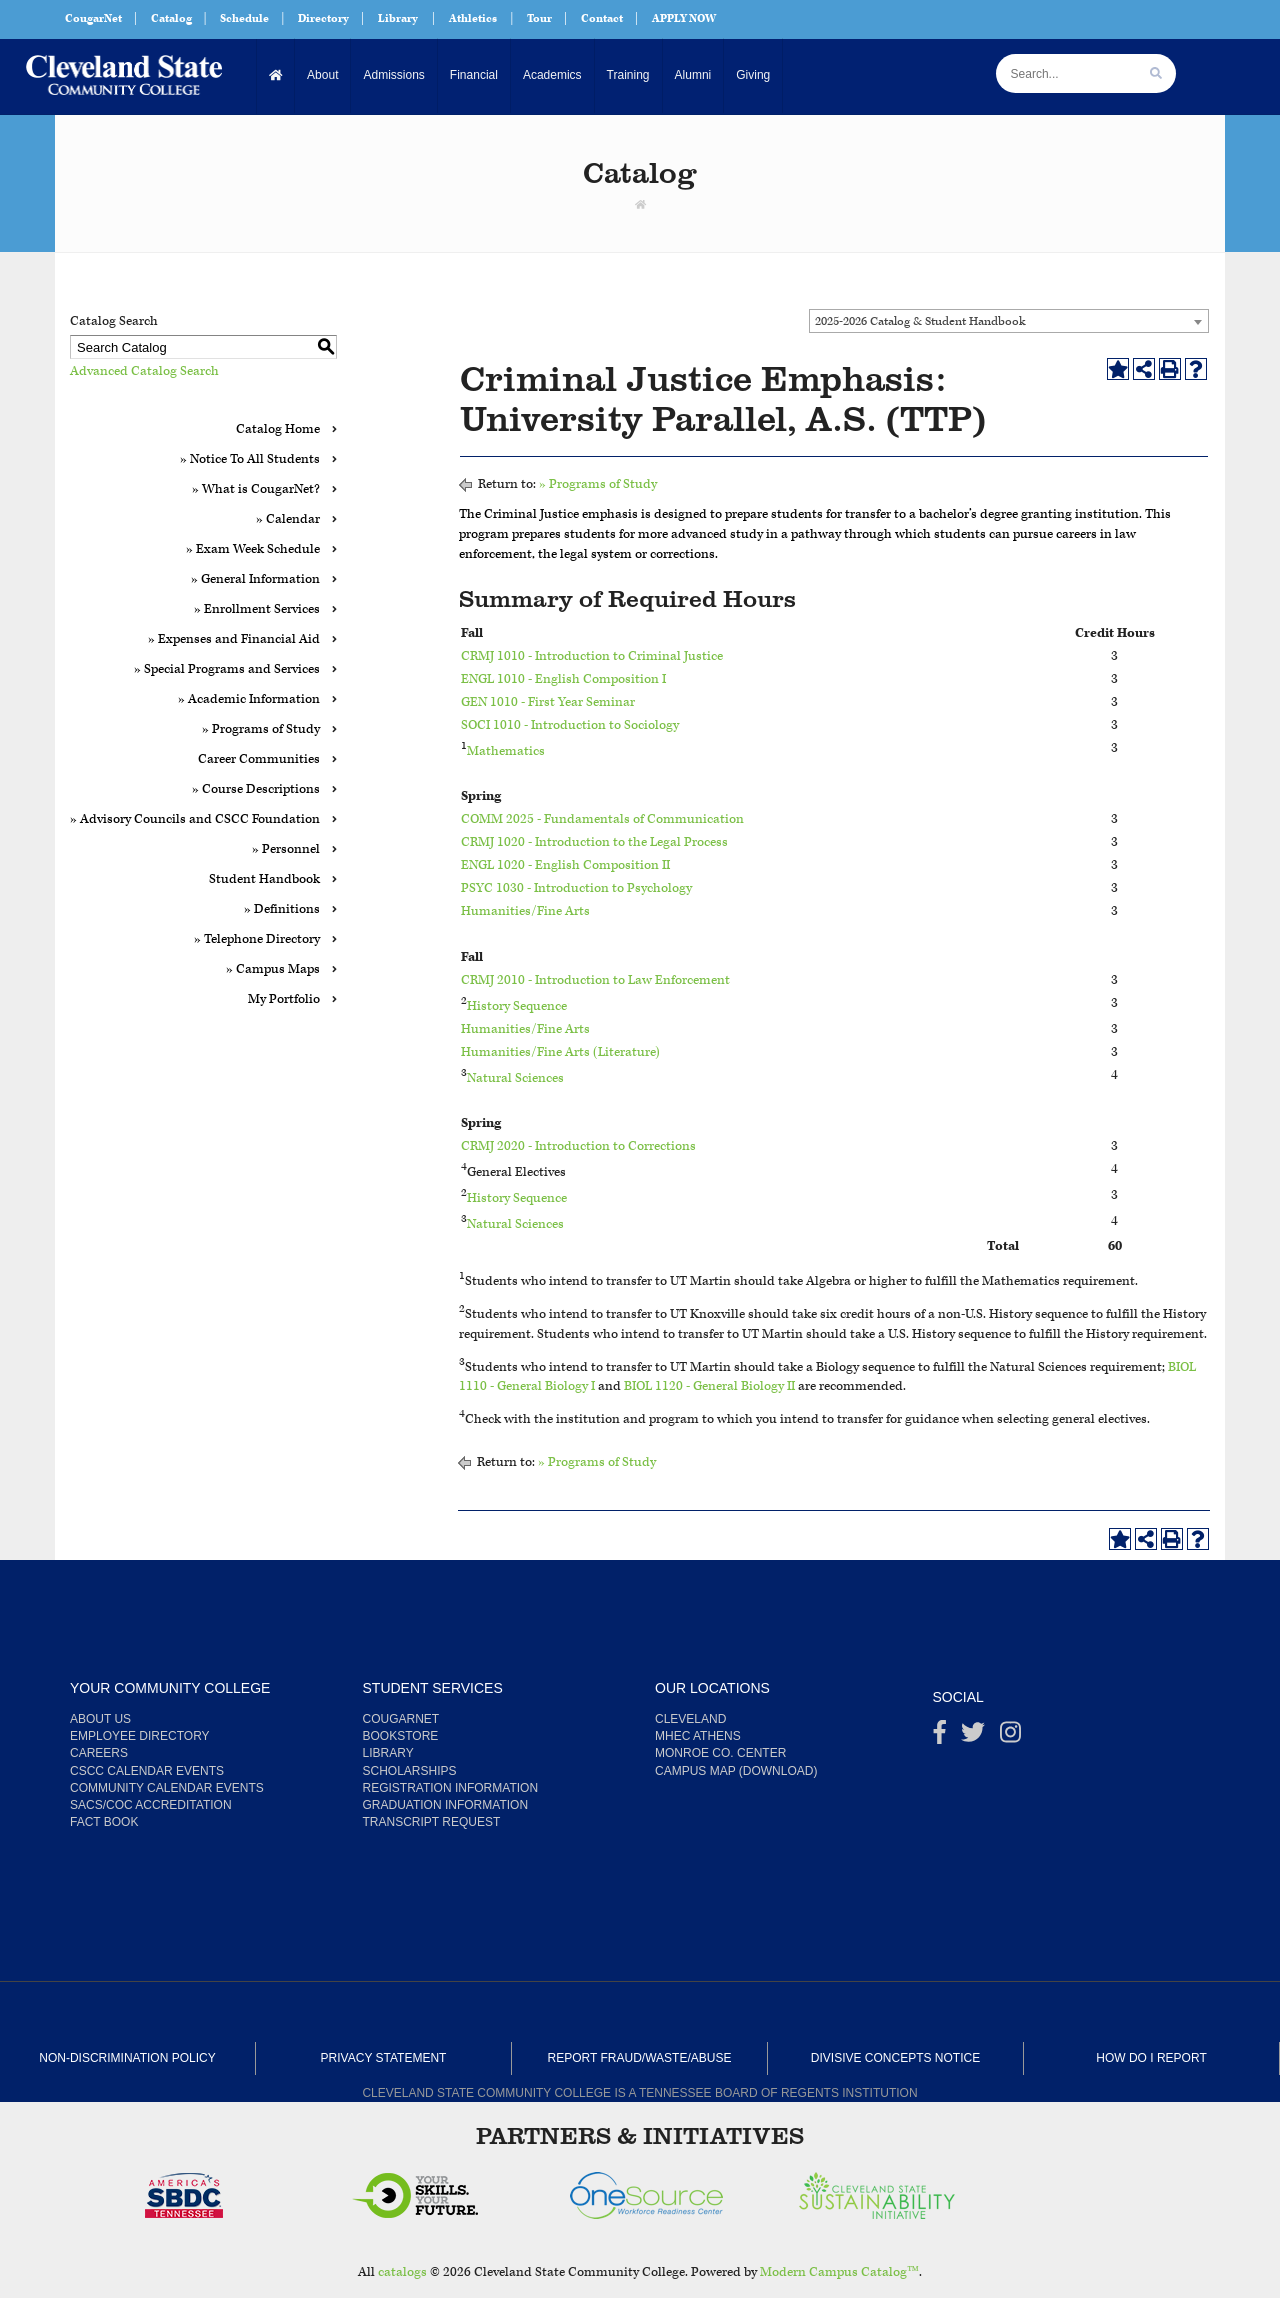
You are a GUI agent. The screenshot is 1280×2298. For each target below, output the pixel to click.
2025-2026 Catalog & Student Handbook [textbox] (920, 321)
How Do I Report (1151, 2058)
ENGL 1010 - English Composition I (563, 679)
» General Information (255, 579)
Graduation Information (446, 1805)
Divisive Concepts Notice (895, 2058)
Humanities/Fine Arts (525, 911)
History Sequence (517, 1006)
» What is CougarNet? (256, 489)
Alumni (692, 75)
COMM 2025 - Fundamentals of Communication (602, 819)
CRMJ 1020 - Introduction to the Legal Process (594, 842)
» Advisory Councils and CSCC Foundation (195, 819)
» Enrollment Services (257, 609)
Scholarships (410, 1771)
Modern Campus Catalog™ (839, 2272)
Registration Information (451, 1788)
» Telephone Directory (257, 939)
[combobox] (1009, 321)
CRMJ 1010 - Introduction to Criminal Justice (592, 656)
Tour (539, 18)
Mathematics (506, 750)
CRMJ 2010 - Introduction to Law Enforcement (595, 980)
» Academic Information (249, 699)
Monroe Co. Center (720, 1753)
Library (398, 18)
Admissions (393, 75)
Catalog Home (278, 429)
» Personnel (286, 849)
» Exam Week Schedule (253, 549)
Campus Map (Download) (736, 1771)
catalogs (402, 2272)
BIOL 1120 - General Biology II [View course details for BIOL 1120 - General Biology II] (709, 1386)
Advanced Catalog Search (144, 371)
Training (628, 75)
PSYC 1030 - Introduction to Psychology (576, 888)
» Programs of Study (261, 729)
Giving (753, 75)
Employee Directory (140, 1736)
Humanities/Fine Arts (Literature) (560, 1052)
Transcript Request (432, 1822)
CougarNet (93, 18)
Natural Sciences (515, 1077)
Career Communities (259, 759)
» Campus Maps (273, 969)
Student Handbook (264, 879)
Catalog (171, 18)
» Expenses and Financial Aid (234, 639)
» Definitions (282, 909)
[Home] (276, 75)
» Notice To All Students (250, 459)
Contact (602, 18)
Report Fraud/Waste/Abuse (640, 2058)
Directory (323, 18)
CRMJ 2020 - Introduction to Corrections (578, 1146)
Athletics (473, 18)
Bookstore (401, 1736)
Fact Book (104, 1822)
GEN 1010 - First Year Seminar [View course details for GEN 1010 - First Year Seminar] (548, 702)
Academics (552, 75)
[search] (1156, 73)
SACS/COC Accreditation (151, 1805)
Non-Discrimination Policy (127, 2058)
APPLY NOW (684, 18)
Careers (99, 1753)
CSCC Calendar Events (147, 1771)
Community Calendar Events (167, 1788)
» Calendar (288, 519)
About (322, 75)
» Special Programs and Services (227, 669)
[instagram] (1010, 1737)
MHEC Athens (698, 1736)
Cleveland (690, 1719)
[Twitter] (973, 1737)
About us (100, 1719)
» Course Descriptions (256, 789)
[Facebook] (940, 1737)
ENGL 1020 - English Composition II (565, 865)
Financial (474, 75)
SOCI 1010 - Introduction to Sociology (570, 725)
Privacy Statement (384, 2058)
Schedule (244, 18)
